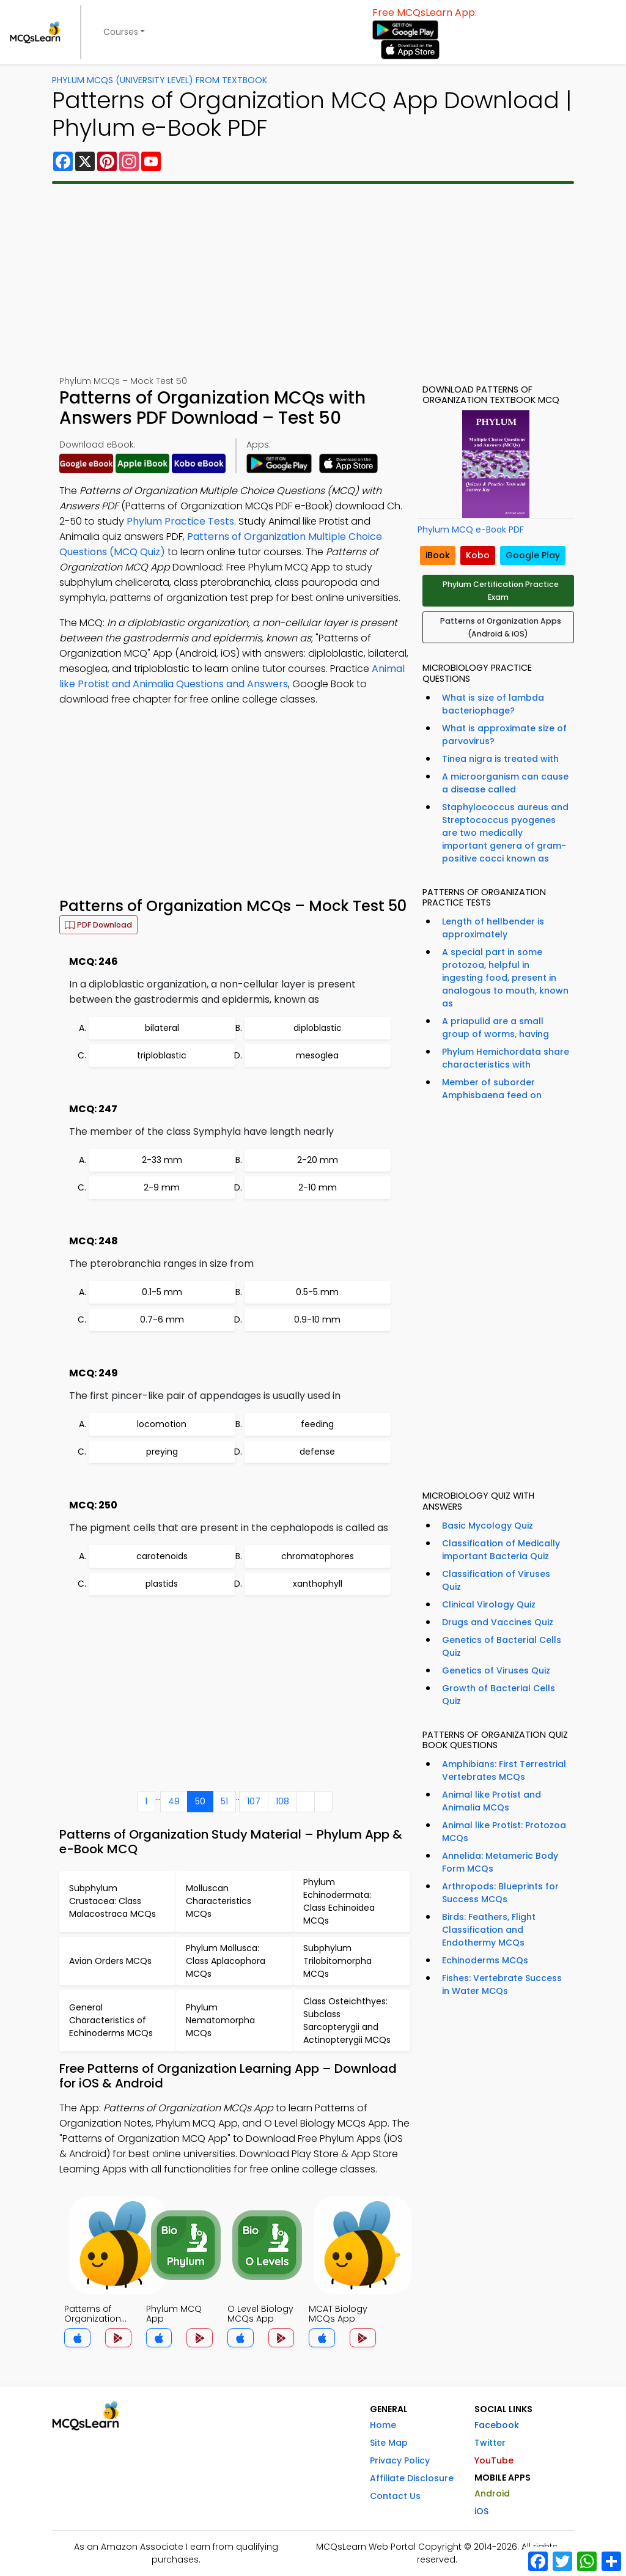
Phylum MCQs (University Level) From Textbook (159, 80)
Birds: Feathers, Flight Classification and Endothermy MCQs (489, 1930)
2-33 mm (162, 1160)
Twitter (490, 2443)
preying (162, 1451)
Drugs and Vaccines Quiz (497, 1622)
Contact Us (395, 2496)
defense (317, 1451)
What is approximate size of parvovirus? (504, 734)
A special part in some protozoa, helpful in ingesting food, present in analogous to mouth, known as (505, 977)
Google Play (533, 555)
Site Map (389, 2443)
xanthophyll (317, 1584)
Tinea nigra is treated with (500, 759)
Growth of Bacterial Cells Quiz (498, 1694)
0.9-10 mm (317, 1319)
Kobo (478, 555)
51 (224, 1801)
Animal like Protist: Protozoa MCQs (504, 1831)
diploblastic (317, 1028)
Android (492, 2493)
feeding (317, 1424)
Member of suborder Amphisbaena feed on (492, 1088)
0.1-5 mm (162, 1292)
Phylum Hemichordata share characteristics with (505, 1058)
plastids (161, 1584)
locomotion (161, 1424)
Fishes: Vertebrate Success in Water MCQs (502, 1984)
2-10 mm (317, 1187)
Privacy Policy (400, 2460)
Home (383, 2425)
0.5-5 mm (317, 1292)
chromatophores (317, 1556)
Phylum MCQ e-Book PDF (471, 529)
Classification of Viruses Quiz (496, 1580)
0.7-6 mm (162, 1319)
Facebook (496, 2425)
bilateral (162, 1028)
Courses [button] (120, 32)
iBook (437, 555)
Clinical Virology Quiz (489, 1604)
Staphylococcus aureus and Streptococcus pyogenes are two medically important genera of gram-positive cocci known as (505, 833)
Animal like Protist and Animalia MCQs (491, 1801)
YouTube (494, 2460)
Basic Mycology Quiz (487, 1525)
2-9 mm (162, 1187)
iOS (481, 2511)
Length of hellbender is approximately (493, 927)
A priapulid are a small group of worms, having (495, 1027)
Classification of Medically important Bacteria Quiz (501, 1549)
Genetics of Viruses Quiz (496, 1670)
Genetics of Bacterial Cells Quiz (501, 1646)
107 (253, 1801)
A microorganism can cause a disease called (505, 782)
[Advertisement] (313, 279)
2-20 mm (317, 1160)
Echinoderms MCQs (485, 1960)
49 (174, 1801)
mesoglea (317, 1055)
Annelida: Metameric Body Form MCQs (500, 1862)
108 (282, 1801)
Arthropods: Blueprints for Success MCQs (500, 1892)
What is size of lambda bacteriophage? (493, 704)
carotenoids (162, 1556)
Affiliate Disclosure (412, 2478)
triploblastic (161, 1055)
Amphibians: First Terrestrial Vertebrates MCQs (504, 1770)
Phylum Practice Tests (180, 521)
